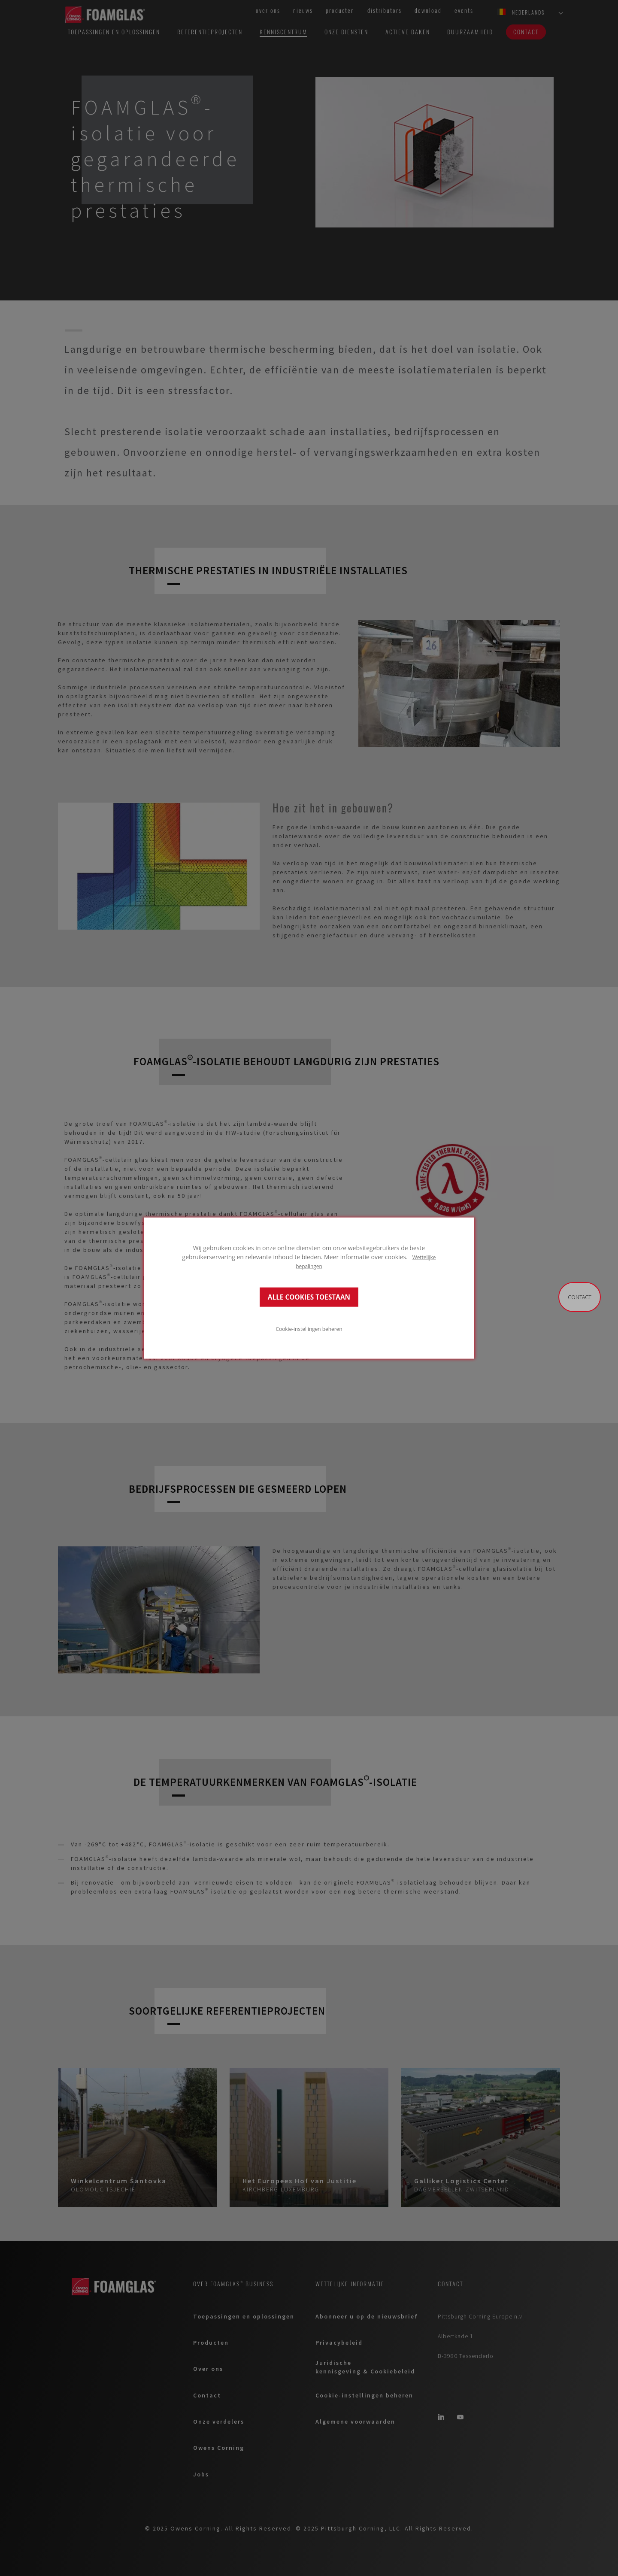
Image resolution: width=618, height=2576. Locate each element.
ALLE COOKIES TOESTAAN (309, 1296)
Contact (579, 1297)
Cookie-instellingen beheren (309, 1328)
